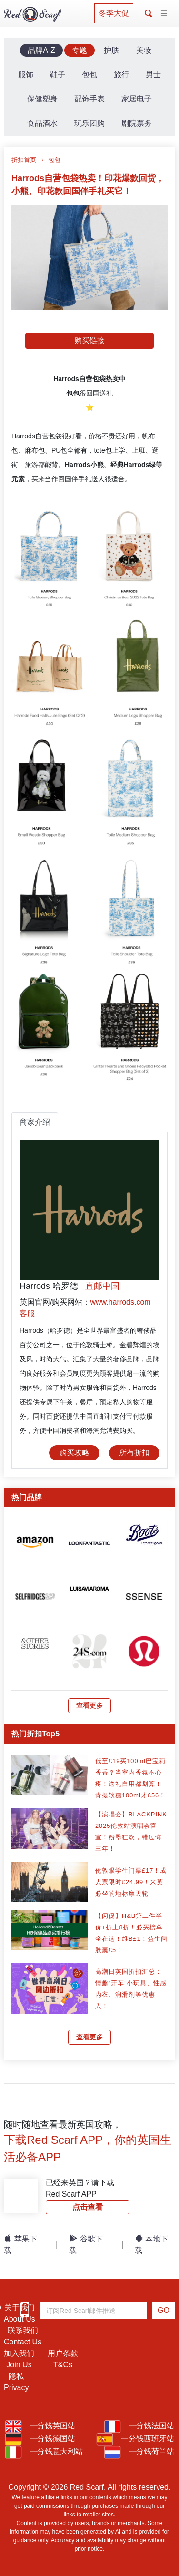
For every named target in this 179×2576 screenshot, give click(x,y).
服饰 (25, 75)
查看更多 (89, 1705)
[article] (35, 1541)
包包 (89, 75)
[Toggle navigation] (164, 14)
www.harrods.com (120, 1302)
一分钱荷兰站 (139, 2451)
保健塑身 (42, 99)
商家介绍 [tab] (35, 1122)
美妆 (143, 50)
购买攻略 (74, 1453)
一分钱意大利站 (44, 2451)
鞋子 (57, 75)
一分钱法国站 (139, 2426)
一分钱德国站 (40, 2438)
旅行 (121, 75)
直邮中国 (102, 1286)
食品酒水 (42, 123)
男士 (153, 75)
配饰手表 (89, 99)
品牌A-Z (41, 50)
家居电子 (136, 99)
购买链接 (89, 340)
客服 (27, 1313)
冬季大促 (114, 13)
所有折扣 (134, 1453)
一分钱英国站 (40, 2426)
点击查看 (87, 2207)
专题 (79, 50)
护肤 (111, 50)
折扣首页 (23, 159)
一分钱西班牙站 (135, 2438)
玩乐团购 (89, 123)
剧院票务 (136, 123)
